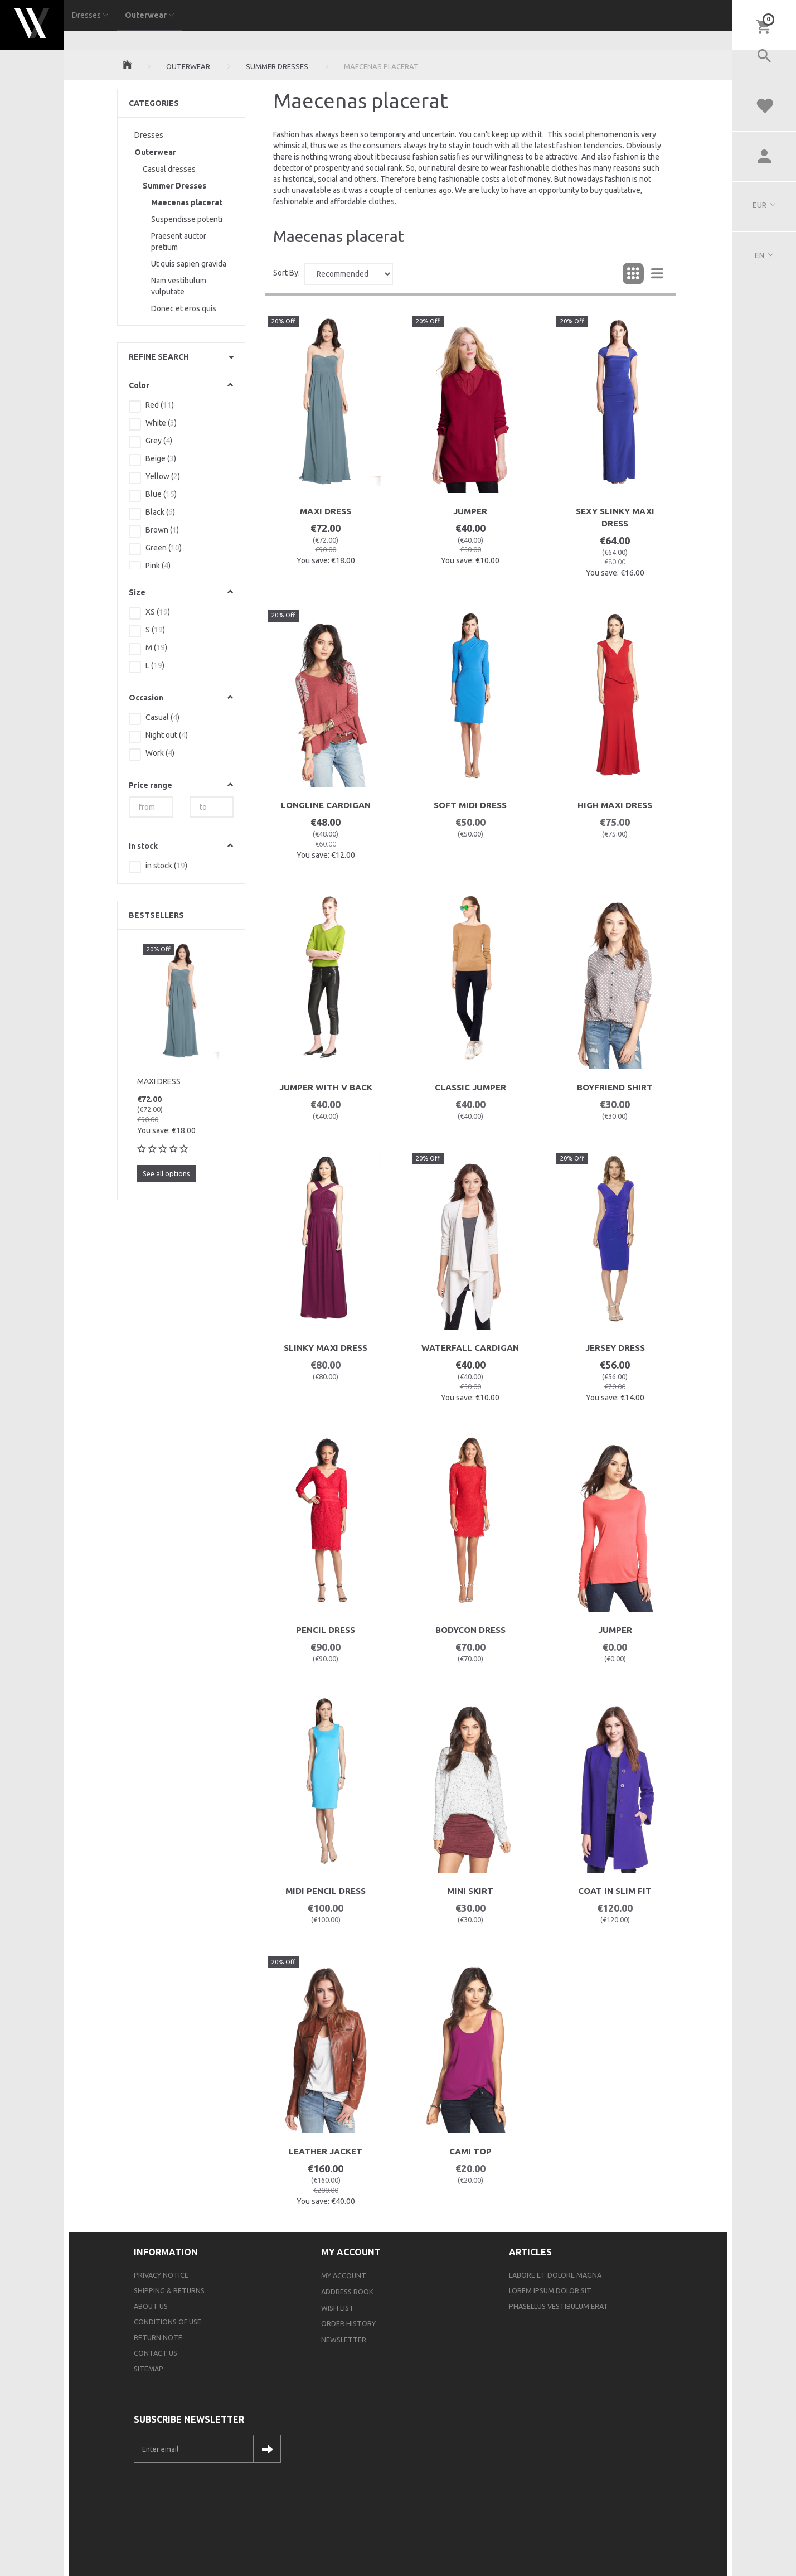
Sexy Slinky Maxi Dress (615, 517)
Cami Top (470, 2151)
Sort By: (286, 272)
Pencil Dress (325, 1630)
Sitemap (148, 2368)
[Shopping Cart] (764, 26)
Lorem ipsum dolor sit (550, 2290)
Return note (158, 2337)
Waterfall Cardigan (470, 1347)
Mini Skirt (470, 1891)
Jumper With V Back (325, 1087)
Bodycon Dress (470, 1630)
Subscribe (267, 2449)
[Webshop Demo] (32, 22)
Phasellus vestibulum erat (558, 2306)
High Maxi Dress (614, 805)
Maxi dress (159, 1081)
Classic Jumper (470, 1087)
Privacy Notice (161, 2275)
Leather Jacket (325, 2151)
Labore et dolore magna (555, 2275)
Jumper (470, 511)
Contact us (155, 2353)
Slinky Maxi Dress (325, 1347)
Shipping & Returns (169, 2290)
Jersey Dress (615, 1347)
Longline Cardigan (326, 805)
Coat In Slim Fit (615, 1891)
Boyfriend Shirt (615, 1087)
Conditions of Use (167, 2322)
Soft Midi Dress (470, 805)
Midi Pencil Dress (325, 1891)
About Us (151, 2306)
